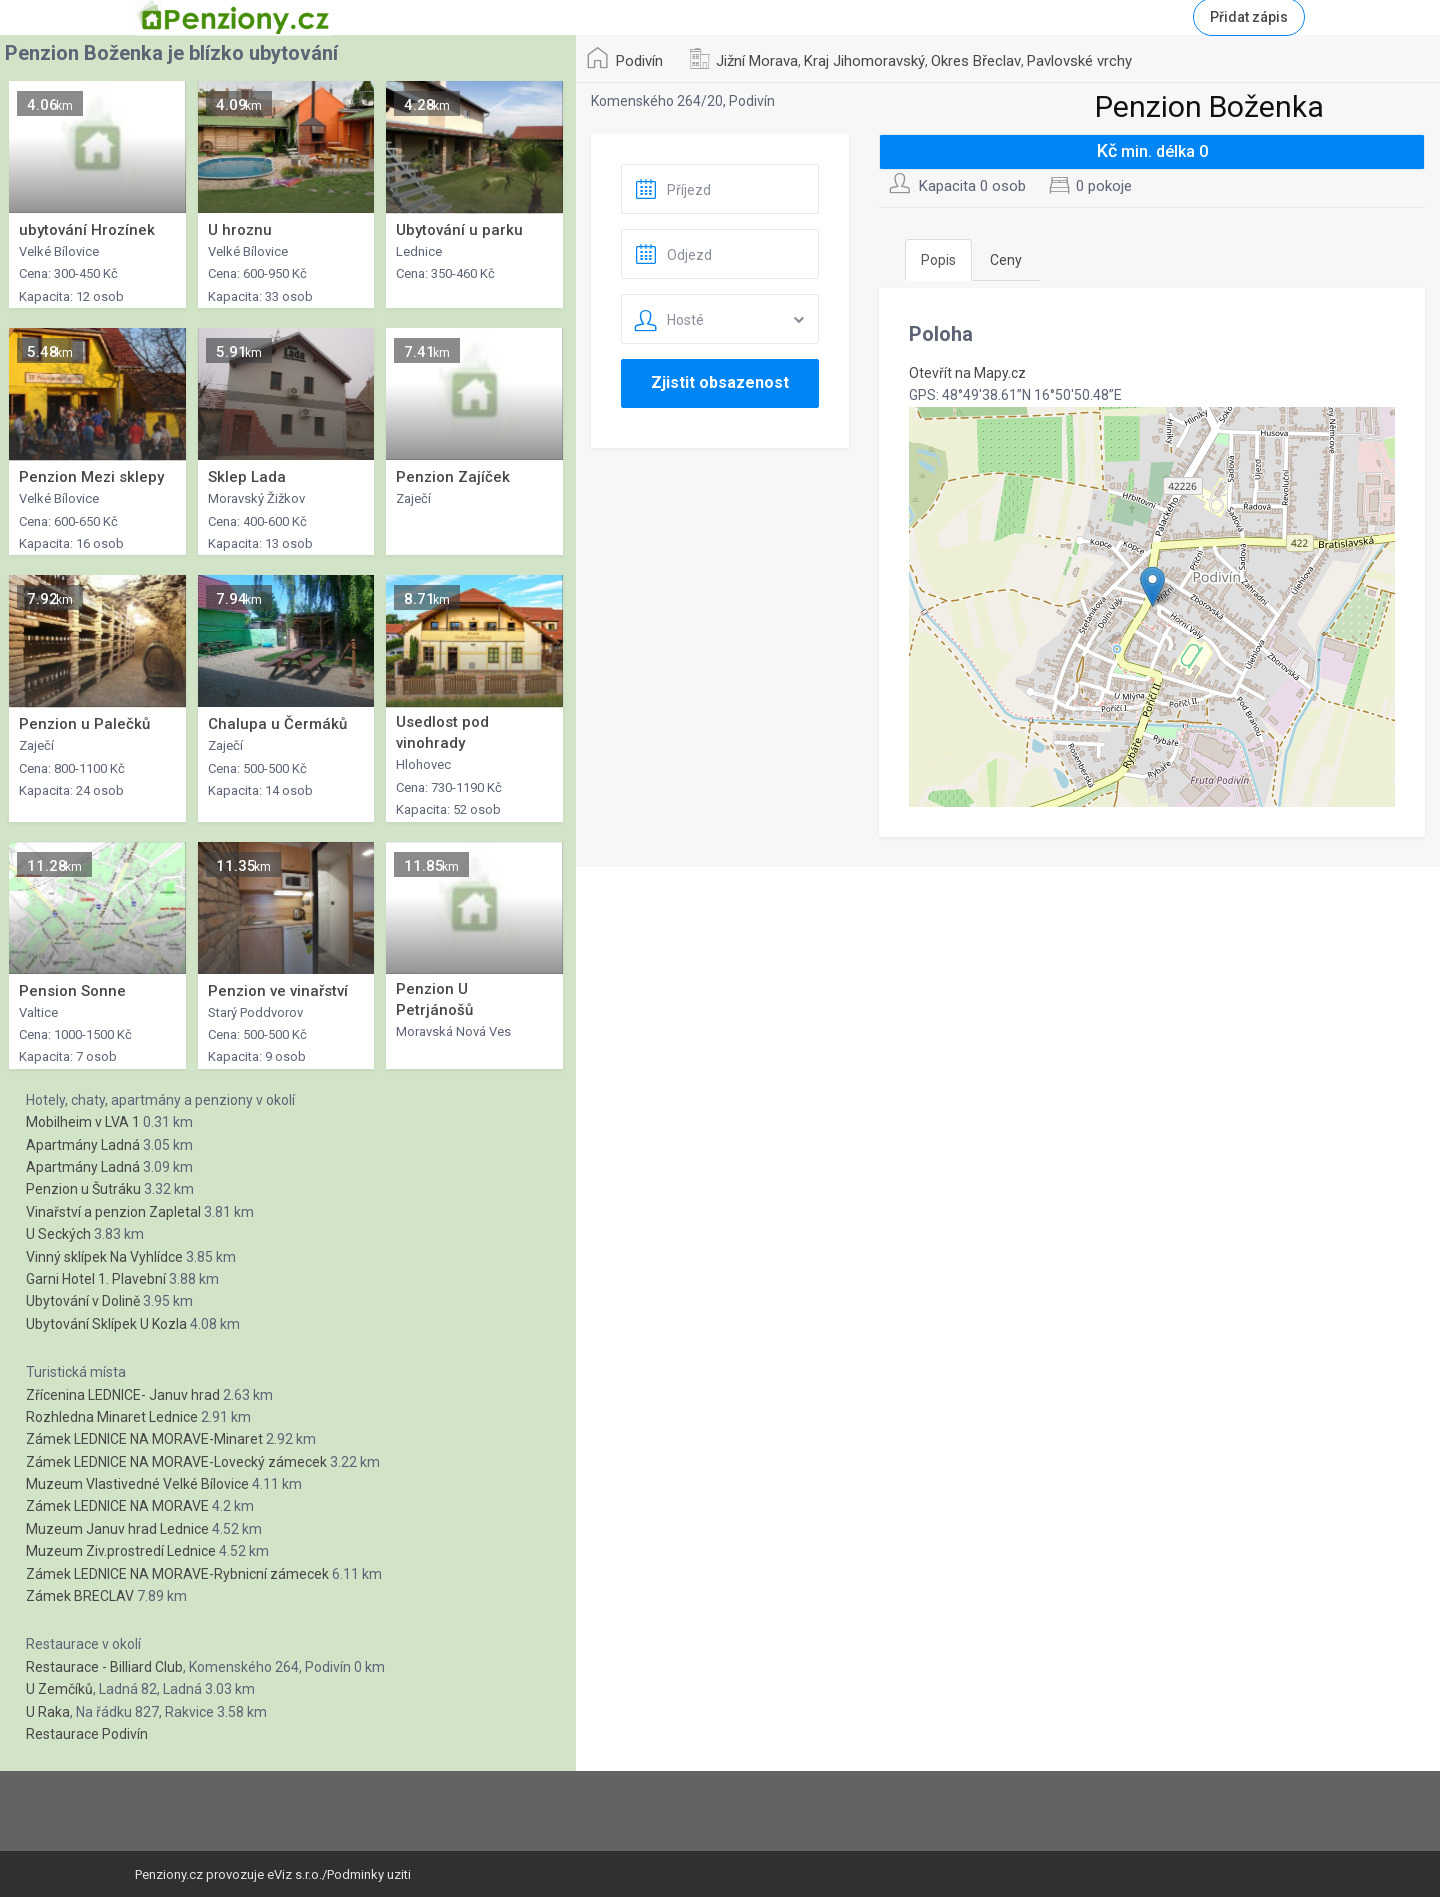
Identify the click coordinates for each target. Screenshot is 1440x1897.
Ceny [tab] (1006, 260)
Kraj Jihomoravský (864, 61)
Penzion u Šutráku (83, 1189)
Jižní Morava (757, 61)
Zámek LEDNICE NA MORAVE (117, 1506)
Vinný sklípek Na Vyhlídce (104, 1257)
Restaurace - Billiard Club (104, 1667)
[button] (1152, 586)
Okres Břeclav (976, 61)
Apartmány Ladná (83, 1145)
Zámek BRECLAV (80, 1596)
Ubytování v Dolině (83, 1301)
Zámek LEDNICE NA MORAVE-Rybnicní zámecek (177, 1574)
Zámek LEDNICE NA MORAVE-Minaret (144, 1439)
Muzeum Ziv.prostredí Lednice (121, 1551)
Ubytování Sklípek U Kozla (106, 1324)
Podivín (639, 61)
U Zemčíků (59, 1689)
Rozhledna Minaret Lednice (112, 1417)
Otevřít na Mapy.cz (967, 373)
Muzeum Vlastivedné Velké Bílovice (137, 1484)
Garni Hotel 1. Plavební (96, 1279)
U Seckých (58, 1234)
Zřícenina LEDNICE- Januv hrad (123, 1395)
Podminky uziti (369, 1874)
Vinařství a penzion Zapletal (113, 1212)
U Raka (48, 1712)
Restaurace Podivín (87, 1734)
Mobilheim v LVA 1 (83, 1122)
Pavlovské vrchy (1079, 61)
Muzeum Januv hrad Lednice (117, 1529)
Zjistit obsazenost (720, 382)
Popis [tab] (938, 260)
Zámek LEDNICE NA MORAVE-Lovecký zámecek (176, 1462)
